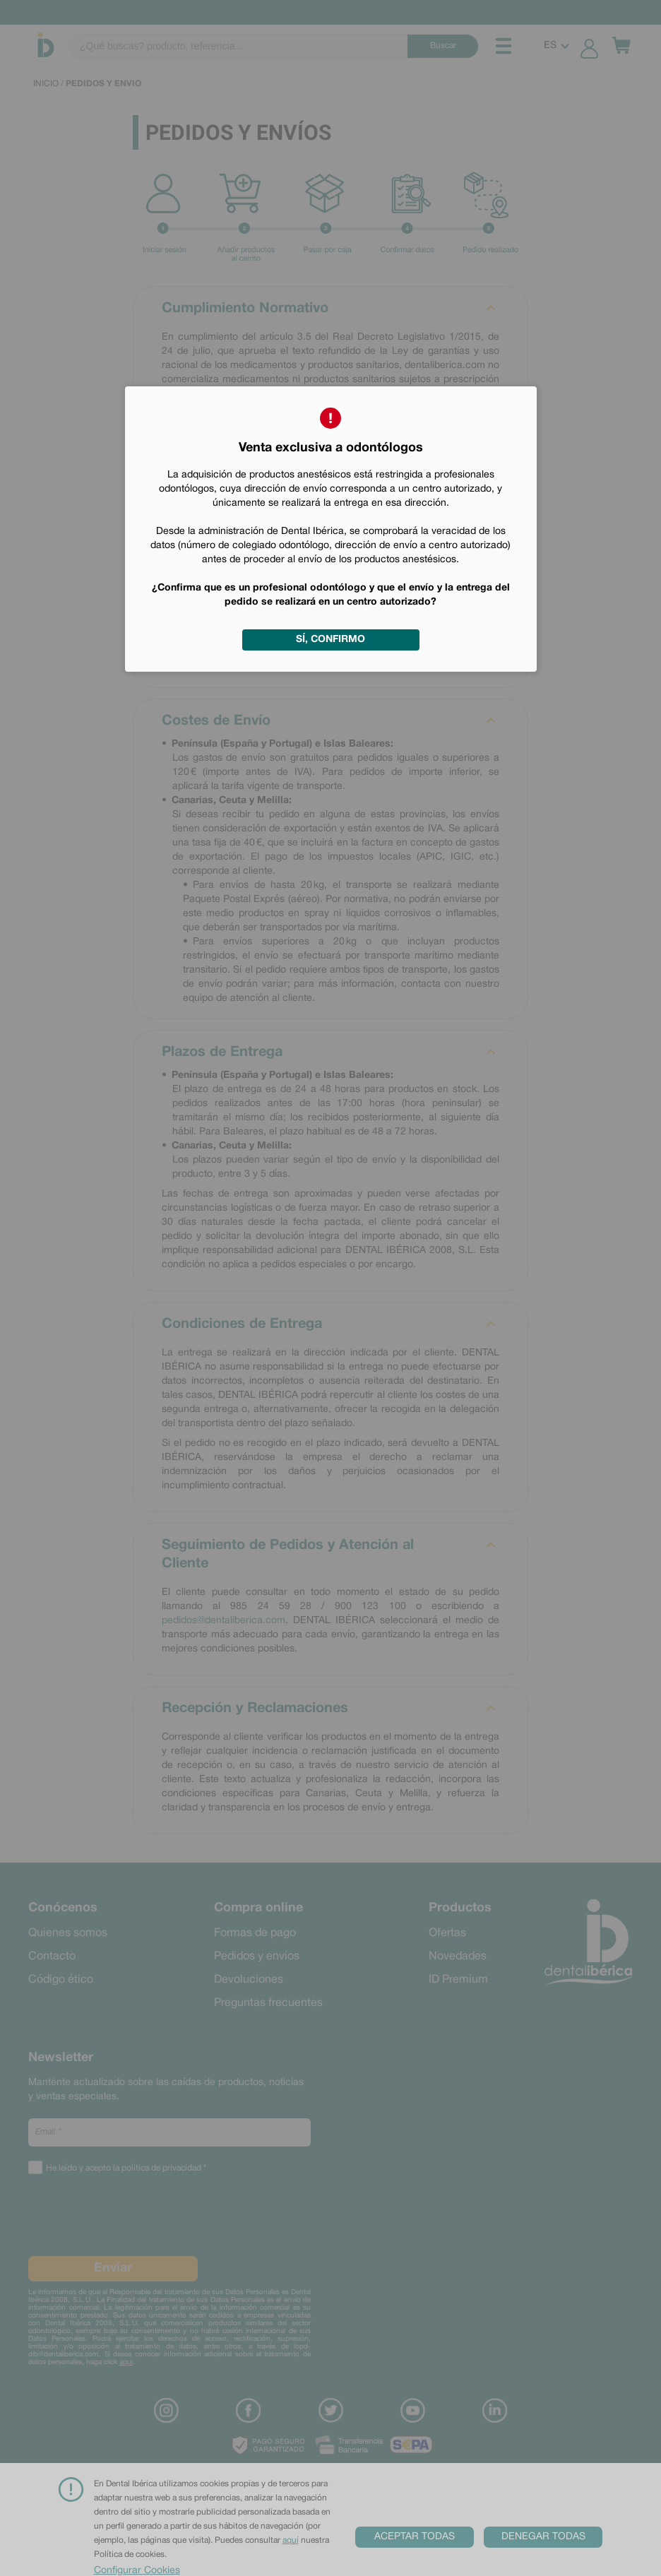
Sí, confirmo (330, 639)
